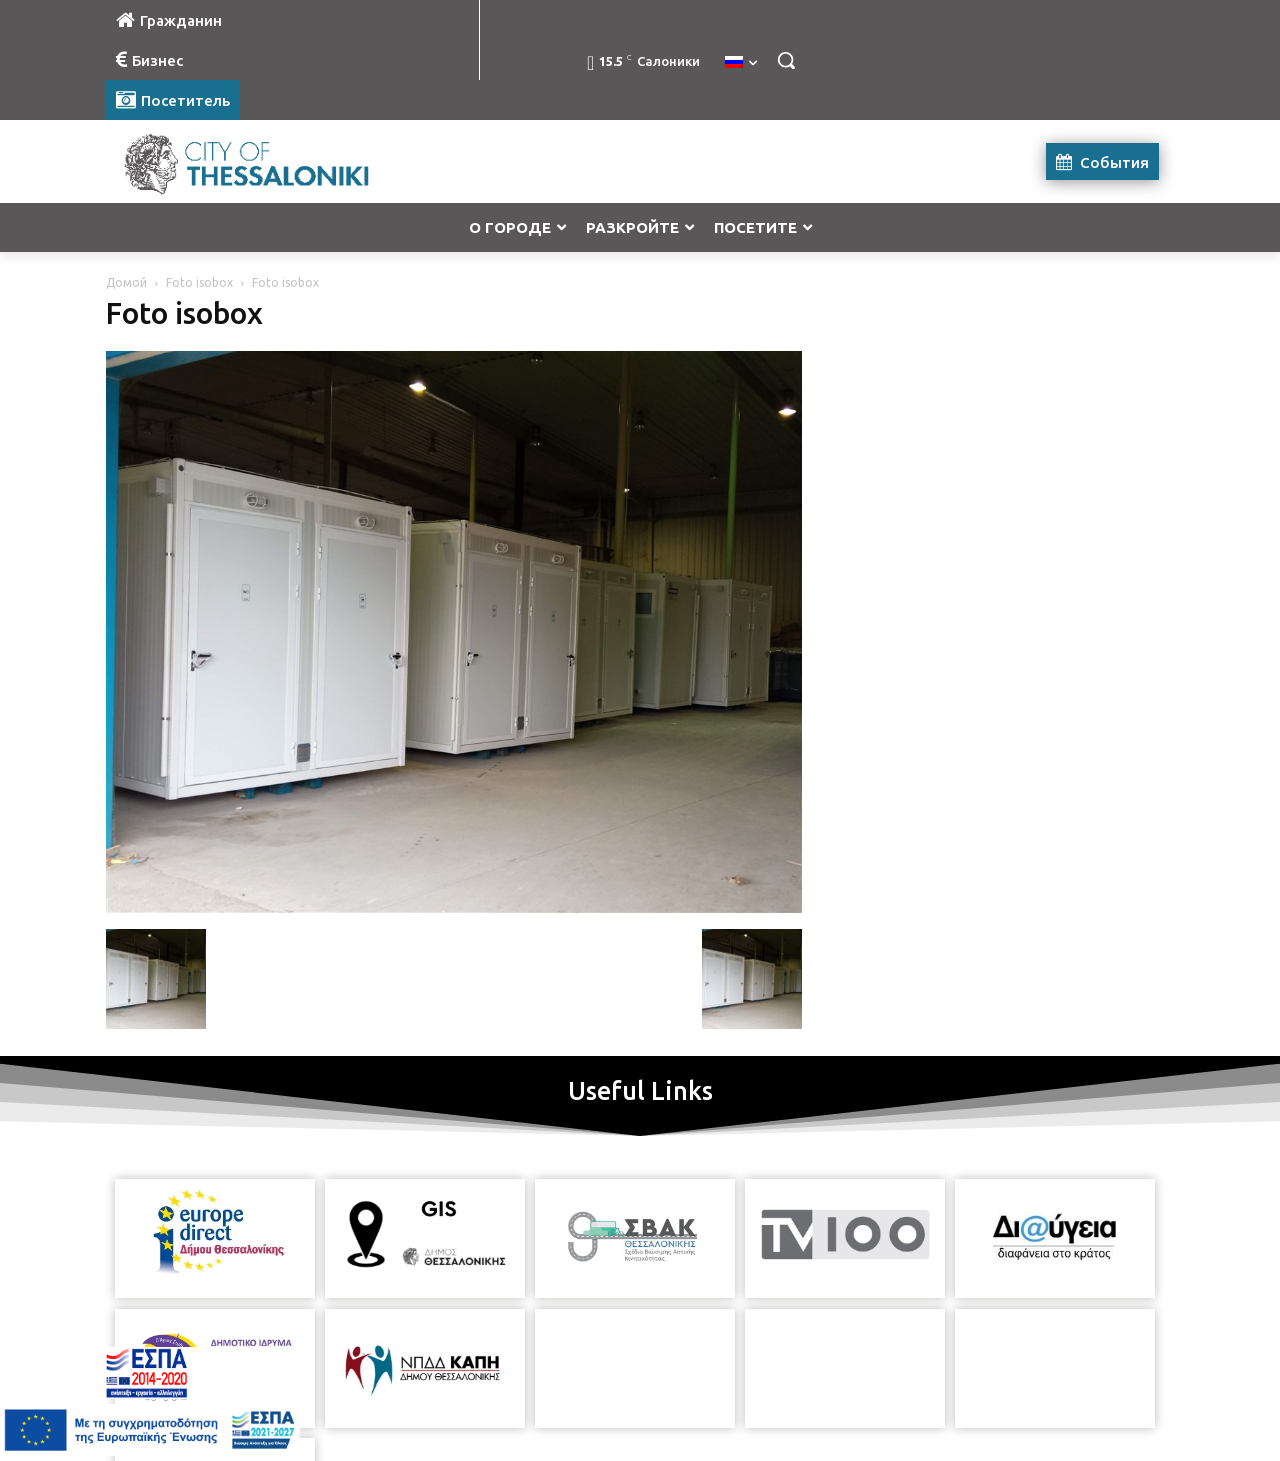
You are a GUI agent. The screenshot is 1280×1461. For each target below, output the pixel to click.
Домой (126, 282)
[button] (786, 60)
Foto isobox (199, 282)
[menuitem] (741, 63)
